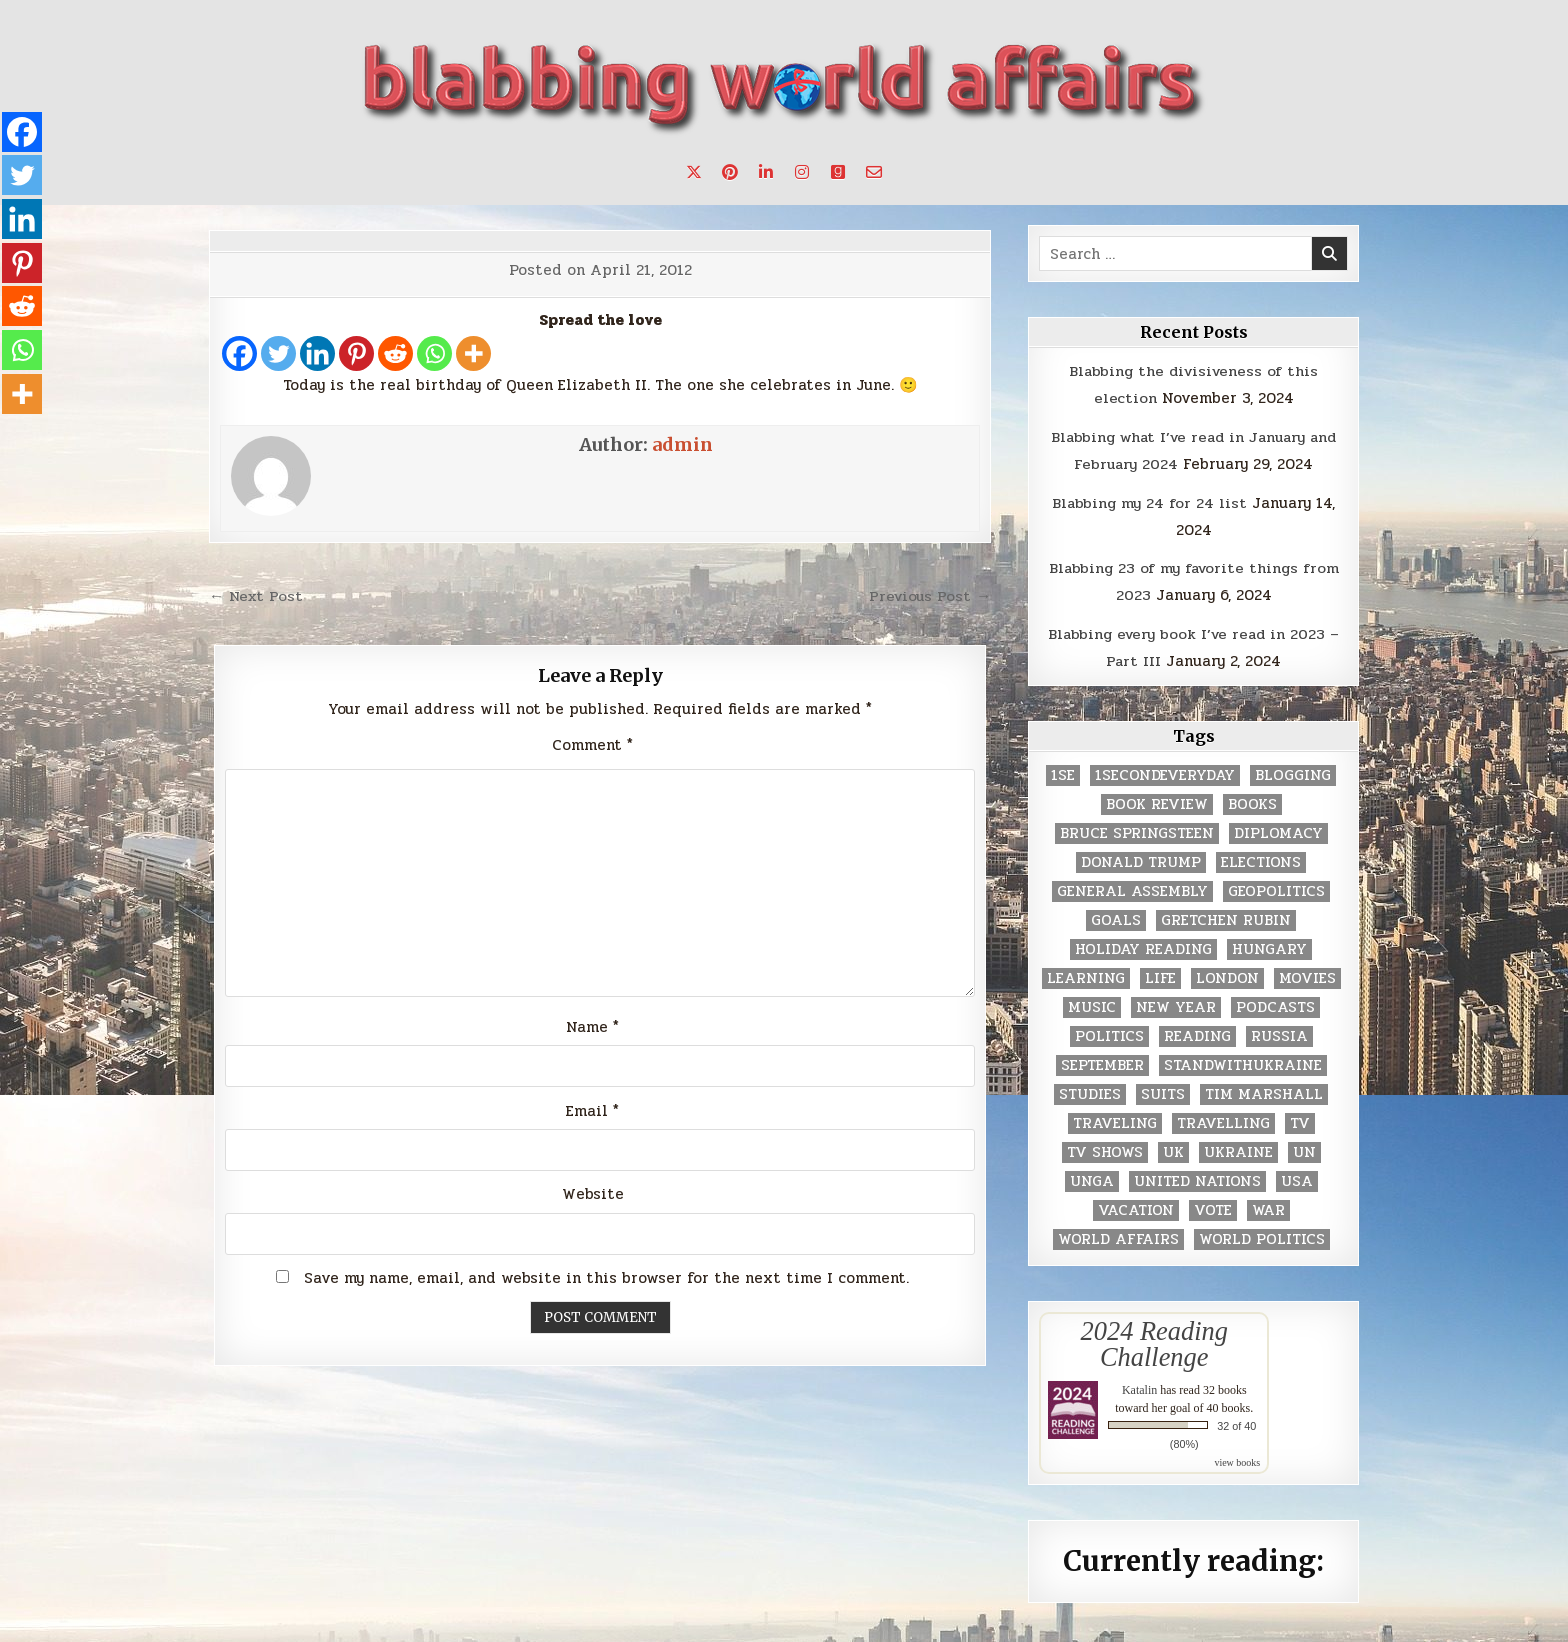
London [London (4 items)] (1227, 972)
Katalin (1139, 1383)
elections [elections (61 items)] (1261, 856)
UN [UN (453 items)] (1304, 1146)
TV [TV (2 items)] (1300, 1117)
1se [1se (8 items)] (1063, 769)
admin (682, 444)
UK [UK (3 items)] (1173, 1146)
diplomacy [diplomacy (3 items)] (1278, 827)
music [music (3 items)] (1092, 1001)
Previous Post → (928, 596)
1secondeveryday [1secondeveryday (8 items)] (1165, 769)
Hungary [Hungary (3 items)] (1269, 943)
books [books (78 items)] (1252, 798)
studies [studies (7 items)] (1090, 1088)
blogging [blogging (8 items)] (1293, 769)
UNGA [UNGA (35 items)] (1092, 1175)
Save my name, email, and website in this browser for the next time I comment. (606, 1277)
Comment (592, 744)
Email (592, 1110)
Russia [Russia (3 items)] (1279, 1030)
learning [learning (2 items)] (1086, 972)
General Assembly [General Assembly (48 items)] (1132, 885)
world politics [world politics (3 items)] (1262, 1233)
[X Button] (694, 172)
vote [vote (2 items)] (1213, 1204)
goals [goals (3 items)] (1116, 914)
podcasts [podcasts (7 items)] (1275, 1001)
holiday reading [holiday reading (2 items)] (1143, 943)
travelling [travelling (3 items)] (1223, 1117)
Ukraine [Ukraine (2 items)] (1238, 1146)
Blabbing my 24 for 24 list (1149, 500)
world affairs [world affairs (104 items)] (1118, 1233)
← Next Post (257, 596)
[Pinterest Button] (730, 172)
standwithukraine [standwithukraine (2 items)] (1243, 1059)
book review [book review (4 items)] (1157, 798)
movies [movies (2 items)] (1307, 972)
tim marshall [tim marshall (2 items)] (1264, 1088)
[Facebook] (239, 353)
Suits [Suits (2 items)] (1163, 1088)
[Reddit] (395, 353)
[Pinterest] (356, 353)
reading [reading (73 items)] (1197, 1030)
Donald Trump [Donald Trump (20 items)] (1141, 856)
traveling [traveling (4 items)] (1115, 1117)
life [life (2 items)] (1160, 972)
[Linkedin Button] (766, 172)
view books (1237, 1455)
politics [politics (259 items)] (1109, 1030)
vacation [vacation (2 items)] (1136, 1204)
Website (593, 1194)
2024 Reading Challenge (1154, 1338)
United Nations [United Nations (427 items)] (1197, 1175)
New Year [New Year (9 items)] (1176, 1001)
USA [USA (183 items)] (1297, 1175)
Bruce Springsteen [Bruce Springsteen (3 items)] (1137, 827)
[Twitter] (278, 353)
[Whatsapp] (434, 353)
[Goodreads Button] (838, 172)
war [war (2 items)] (1268, 1204)
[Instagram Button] (802, 172)
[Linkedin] (317, 353)
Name (592, 1026)
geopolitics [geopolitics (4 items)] (1276, 885)
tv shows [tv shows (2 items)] (1105, 1146)
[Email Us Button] (874, 172)
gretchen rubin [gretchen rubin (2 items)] (1226, 914)
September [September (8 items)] (1102, 1059)
